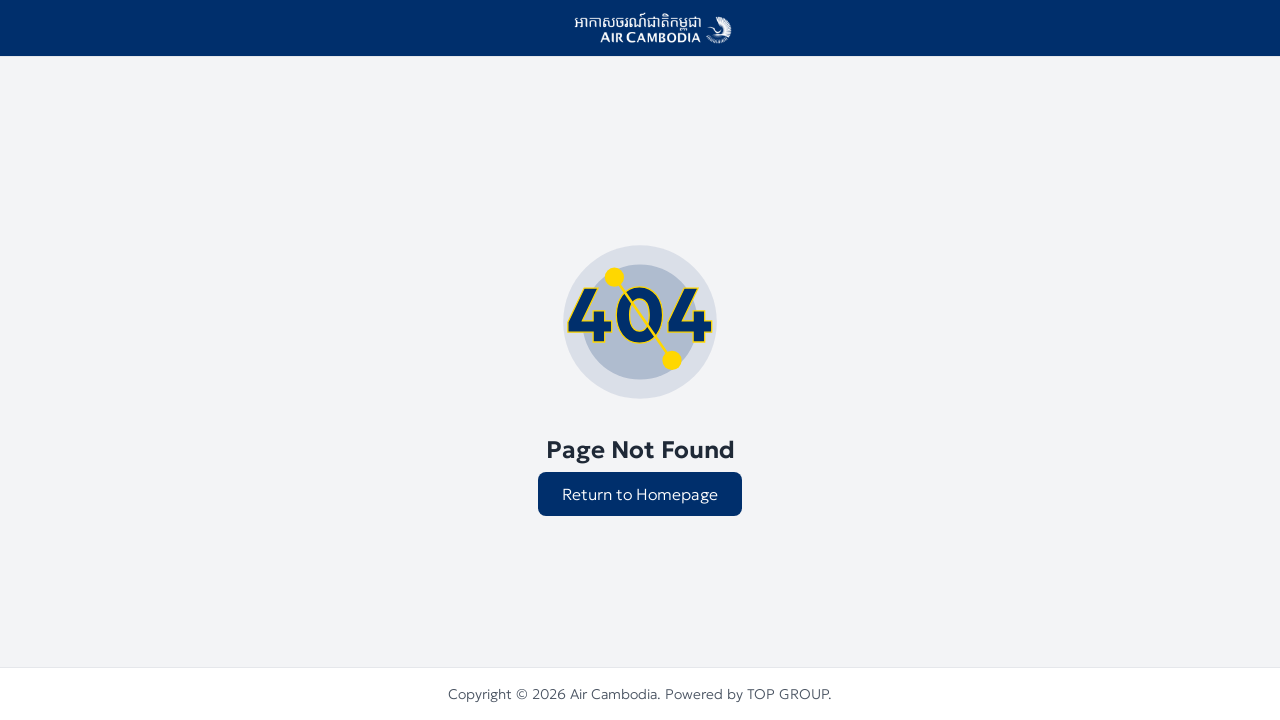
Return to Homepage (640, 494)
